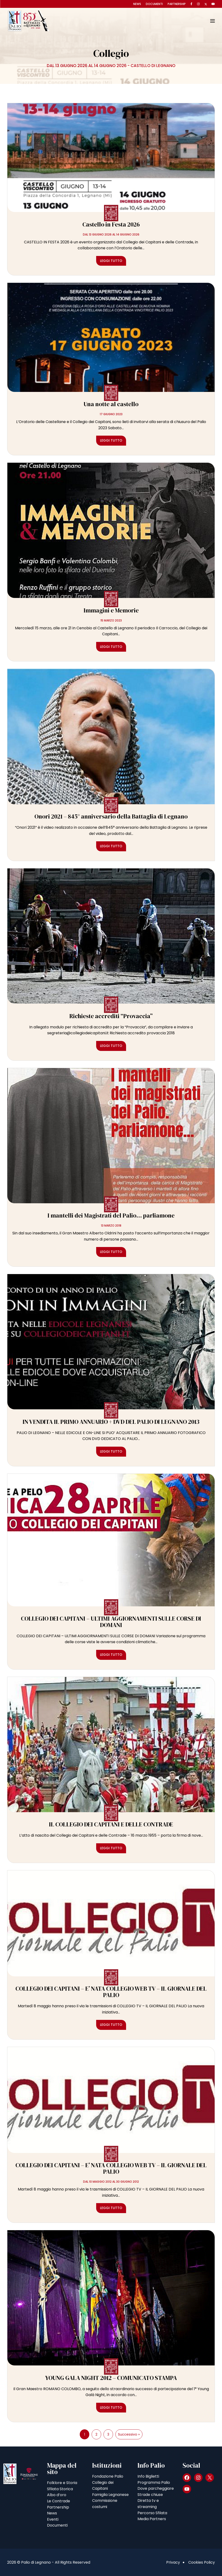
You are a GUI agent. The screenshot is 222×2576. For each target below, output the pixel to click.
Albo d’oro (56, 2495)
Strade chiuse (150, 2494)
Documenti (154, 4)
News (137, 4)
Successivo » (129, 2434)
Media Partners (151, 2519)
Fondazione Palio (107, 2476)
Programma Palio (153, 2482)
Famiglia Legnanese (110, 2494)
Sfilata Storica (60, 2489)
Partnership (177, 4)
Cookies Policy (201, 2562)
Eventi (52, 2519)
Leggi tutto (111, 260)
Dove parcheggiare (155, 2488)
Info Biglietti (148, 2476)
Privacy (173, 2562)
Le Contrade (58, 2501)
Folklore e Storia (62, 2482)
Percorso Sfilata (152, 2513)
